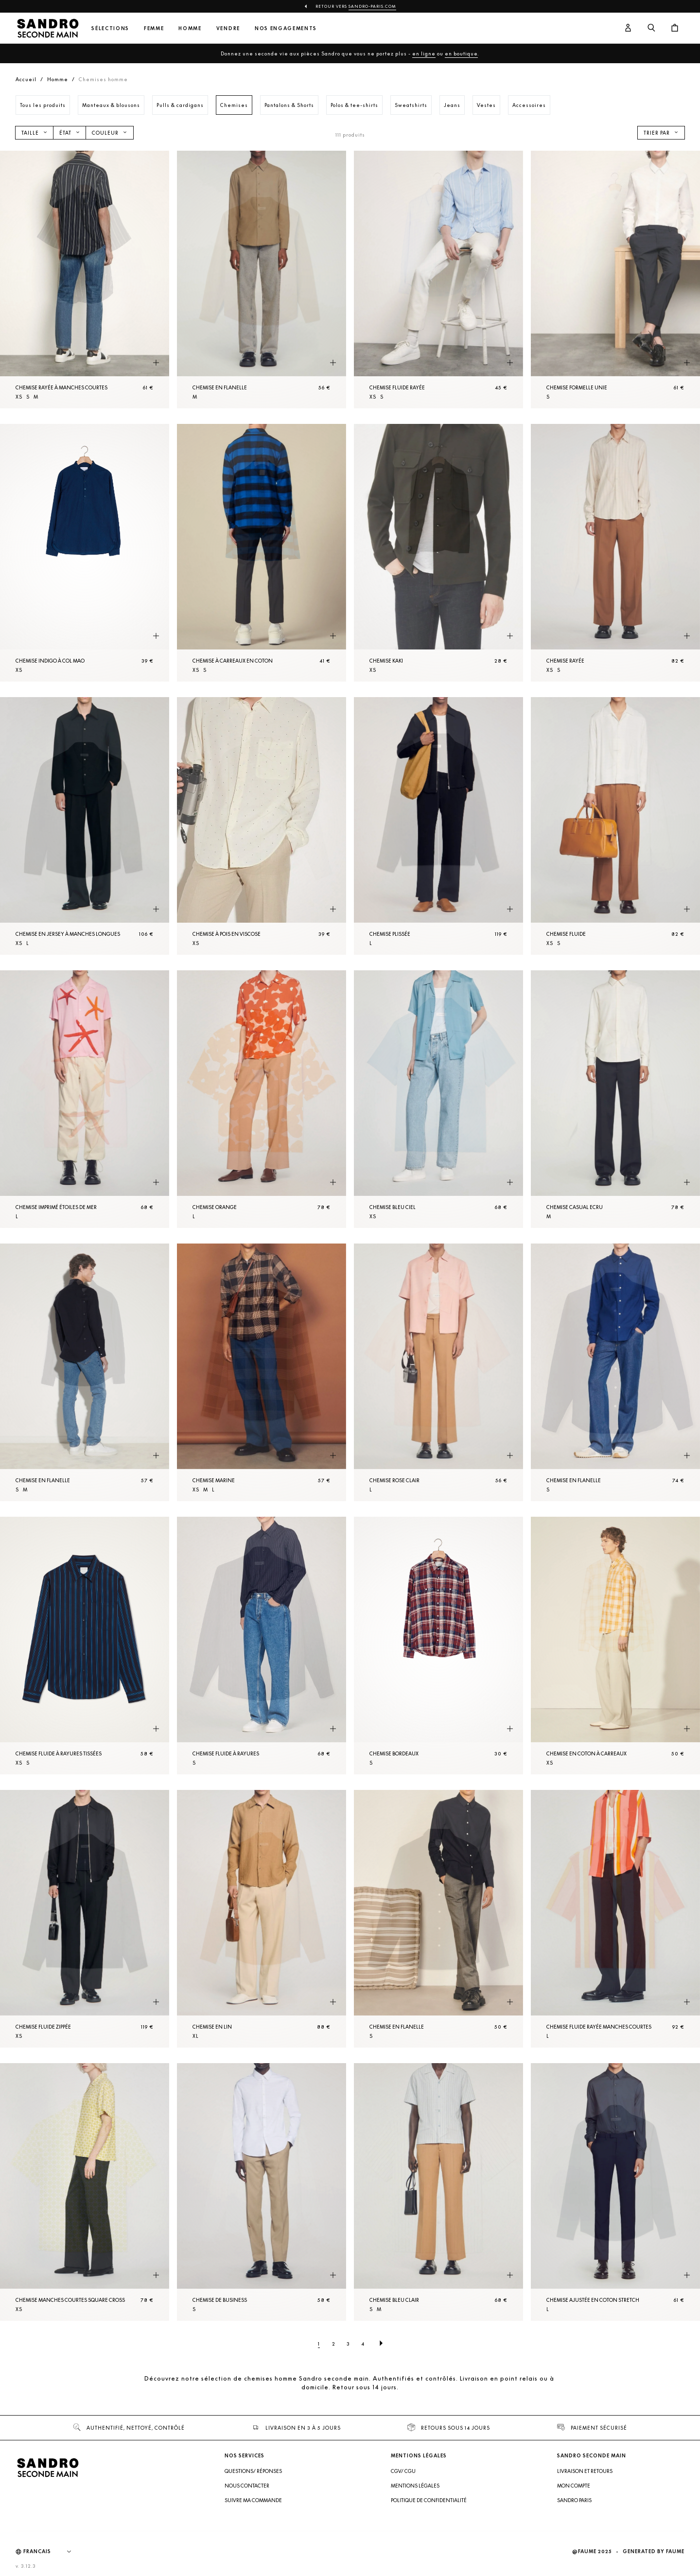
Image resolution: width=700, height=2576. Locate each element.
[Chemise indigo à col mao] (84, 553)
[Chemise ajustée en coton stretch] (615, 2192)
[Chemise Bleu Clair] (438, 2192)
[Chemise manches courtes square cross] (84, 2192)
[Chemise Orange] (261, 1099)
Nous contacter (247, 2485)
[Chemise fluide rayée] (438, 279)
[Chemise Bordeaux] (438, 1645)
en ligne (424, 53)
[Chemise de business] (261, 2192)
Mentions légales (415, 2485)
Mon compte (573, 2485)
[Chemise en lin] (261, 1919)
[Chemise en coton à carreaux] (615, 1645)
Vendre (228, 28)
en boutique (461, 53)
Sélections (110, 28)
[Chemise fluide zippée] (84, 1919)
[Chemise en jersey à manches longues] (84, 826)
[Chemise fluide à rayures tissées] (84, 1645)
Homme (189, 28)
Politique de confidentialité (429, 2500)
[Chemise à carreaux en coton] (261, 553)
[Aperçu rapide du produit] (156, 363)
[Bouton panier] (674, 28)
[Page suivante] (381, 2343)
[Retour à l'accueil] (48, 28)
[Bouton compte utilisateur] (628, 28)
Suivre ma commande (253, 2500)
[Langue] (52, 2551)
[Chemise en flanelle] (261, 279)
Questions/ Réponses (253, 2471)
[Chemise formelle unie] (615, 279)
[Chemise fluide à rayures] (261, 1645)
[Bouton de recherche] (651, 28)
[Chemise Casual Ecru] (615, 1099)
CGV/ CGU (403, 2471)
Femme (154, 28)
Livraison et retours (584, 2471)
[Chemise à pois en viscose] (261, 826)
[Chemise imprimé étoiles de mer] (84, 1099)
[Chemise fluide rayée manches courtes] (615, 1919)
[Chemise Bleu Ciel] (438, 1099)
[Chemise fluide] (615, 826)
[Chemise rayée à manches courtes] (84, 279)
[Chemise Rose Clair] (438, 1372)
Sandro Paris (574, 2500)
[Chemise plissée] (438, 826)
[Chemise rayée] (615, 553)
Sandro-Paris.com (372, 6)
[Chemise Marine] (261, 1372)
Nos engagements (286, 28)
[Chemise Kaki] (438, 553)
